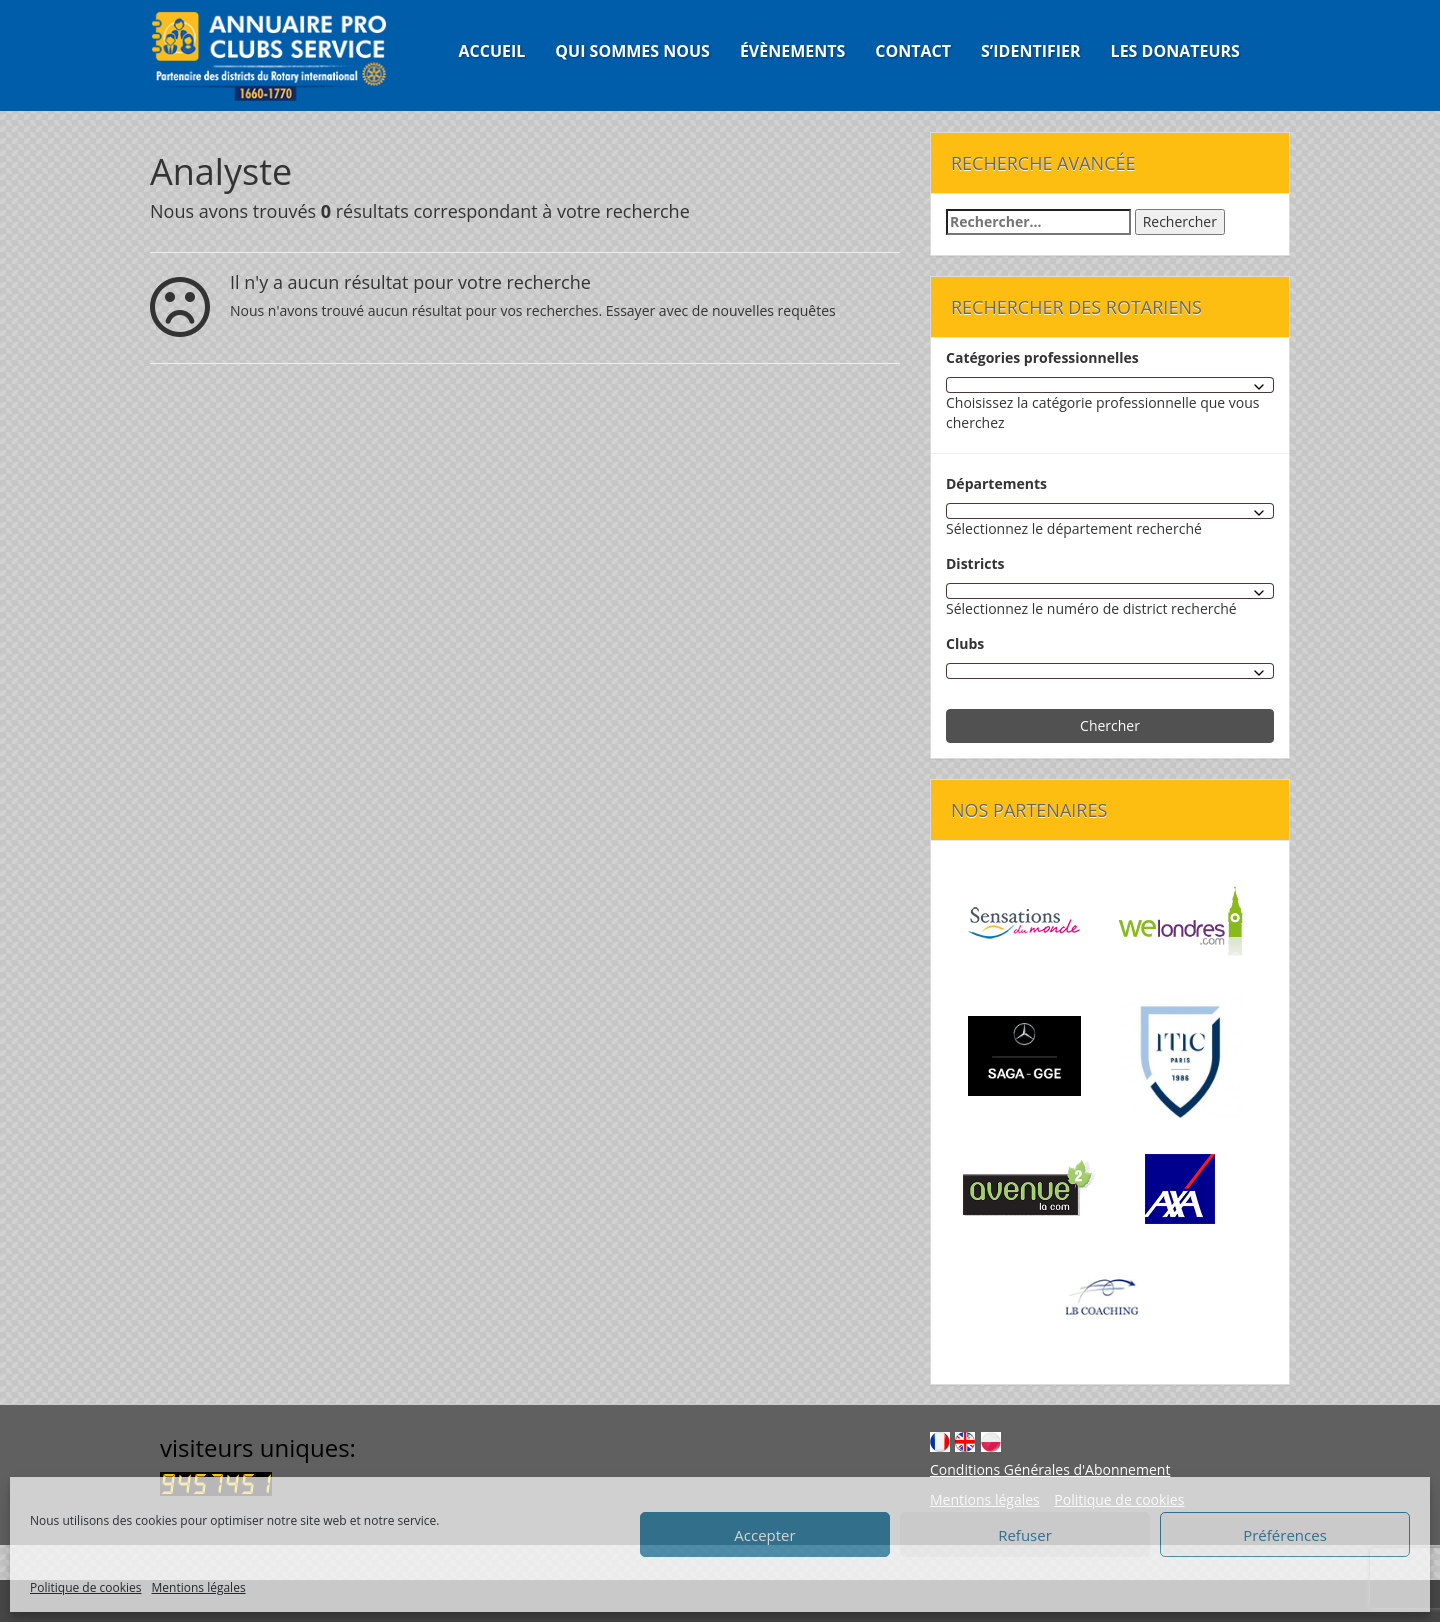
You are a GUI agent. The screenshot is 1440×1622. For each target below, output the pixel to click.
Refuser (1025, 1535)
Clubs (965, 643)
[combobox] (1110, 385)
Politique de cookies (86, 1587)
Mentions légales (199, 1587)
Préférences (1285, 1535)
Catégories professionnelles (1042, 357)
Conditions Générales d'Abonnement (1050, 1469)
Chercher (1110, 725)
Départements (996, 483)
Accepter (764, 1535)
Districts (975, 563)
